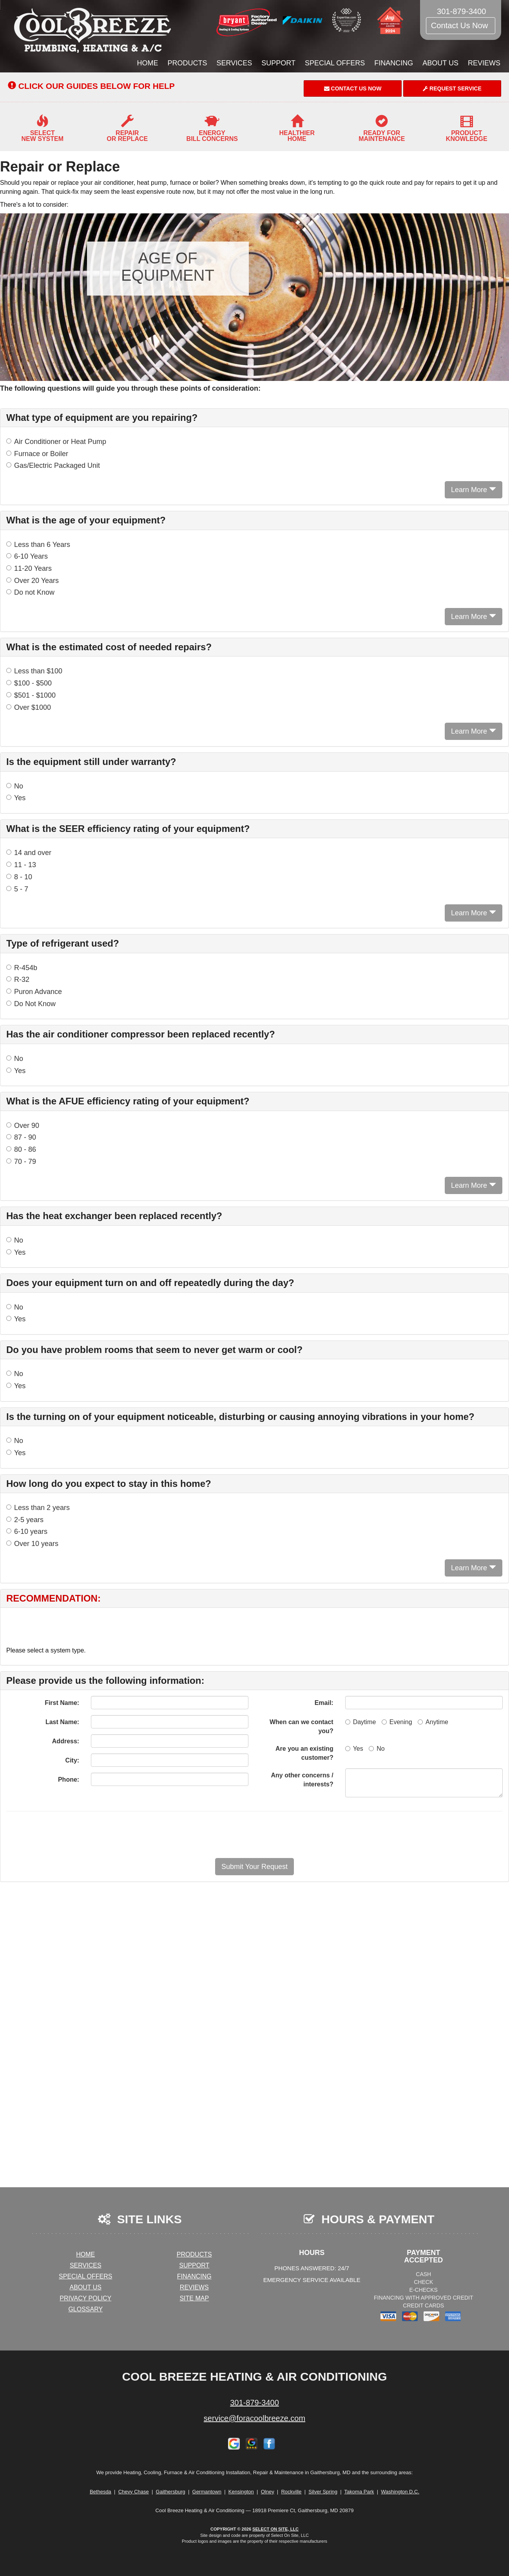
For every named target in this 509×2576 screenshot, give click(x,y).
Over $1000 (28, 707)
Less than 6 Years (38, 544)
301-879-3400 (254, 2402)
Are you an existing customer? (304, 1753)
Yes (15, 798)
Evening (397, 1722)
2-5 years (24, 1520)
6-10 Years (27, 556)
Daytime (360, 1722)
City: (72, 1760)
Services (234, 63)
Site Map (194, 2298)
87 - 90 (21, 1137)
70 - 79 (21, 1161)
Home (147, 63)
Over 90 (22, 1125)
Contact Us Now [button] (460, 25)
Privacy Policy (85, 2298)
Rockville (291, 2492)
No (14, 786)
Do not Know (30, 592)
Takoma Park (359, 2492)
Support (278, 63)
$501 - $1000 (31, 695)
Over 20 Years (32, 580)
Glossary (85, 2309)
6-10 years (26, 1531)
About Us (440, 63)
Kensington (241, 2492)
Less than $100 (34, 671)
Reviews (484, 63)
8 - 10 (19, 877)
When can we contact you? (301, 1726)
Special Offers (335, 63)
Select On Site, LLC (275, 2529)
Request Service (452, 88)
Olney (267, 2492)
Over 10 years (32, 1544)
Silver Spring (322, 2492)
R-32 (17, 979)
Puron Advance (34, 992)
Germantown (206, 2492)
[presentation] (282, 1834)
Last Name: (62, 1722)
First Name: (62, 1702)
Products (187, 63)
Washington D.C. (400, 2492)
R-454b (21, 968)
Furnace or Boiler (37, 454)
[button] (254, 1867)
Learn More (473, 489)
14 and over (28, 853)
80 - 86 (21, 1149)
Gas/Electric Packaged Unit (53, 465)
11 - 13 (21, 865)
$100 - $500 (29, 683)
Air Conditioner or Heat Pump (56, 442)
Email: (324, 1702)
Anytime (433, 1722)
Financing (393, 63)
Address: (65, 1741)
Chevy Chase (133, 2492)
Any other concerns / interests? (302, 1780)
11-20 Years (29, 568)
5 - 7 (17, 889)
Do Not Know (31, 1004)
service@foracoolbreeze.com (254, 2418)
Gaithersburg (170, 2492)
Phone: (68, 1779)
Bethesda (100, 2492)
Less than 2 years (38, 1508)
